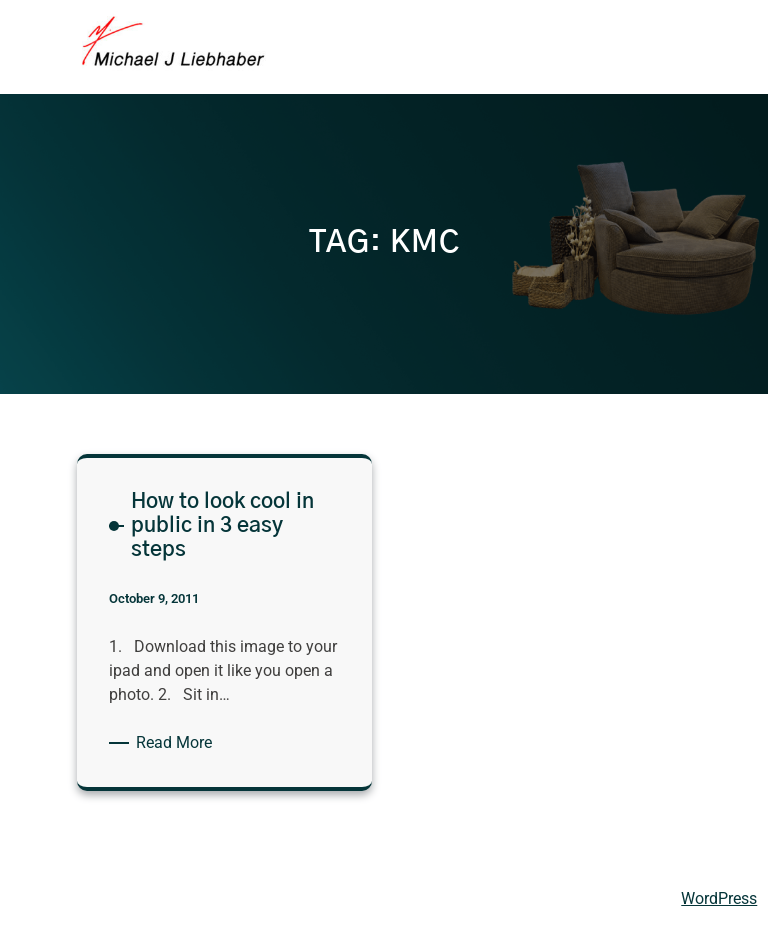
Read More (177, 743)
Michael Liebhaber (81, 898)
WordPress (719, 898)
